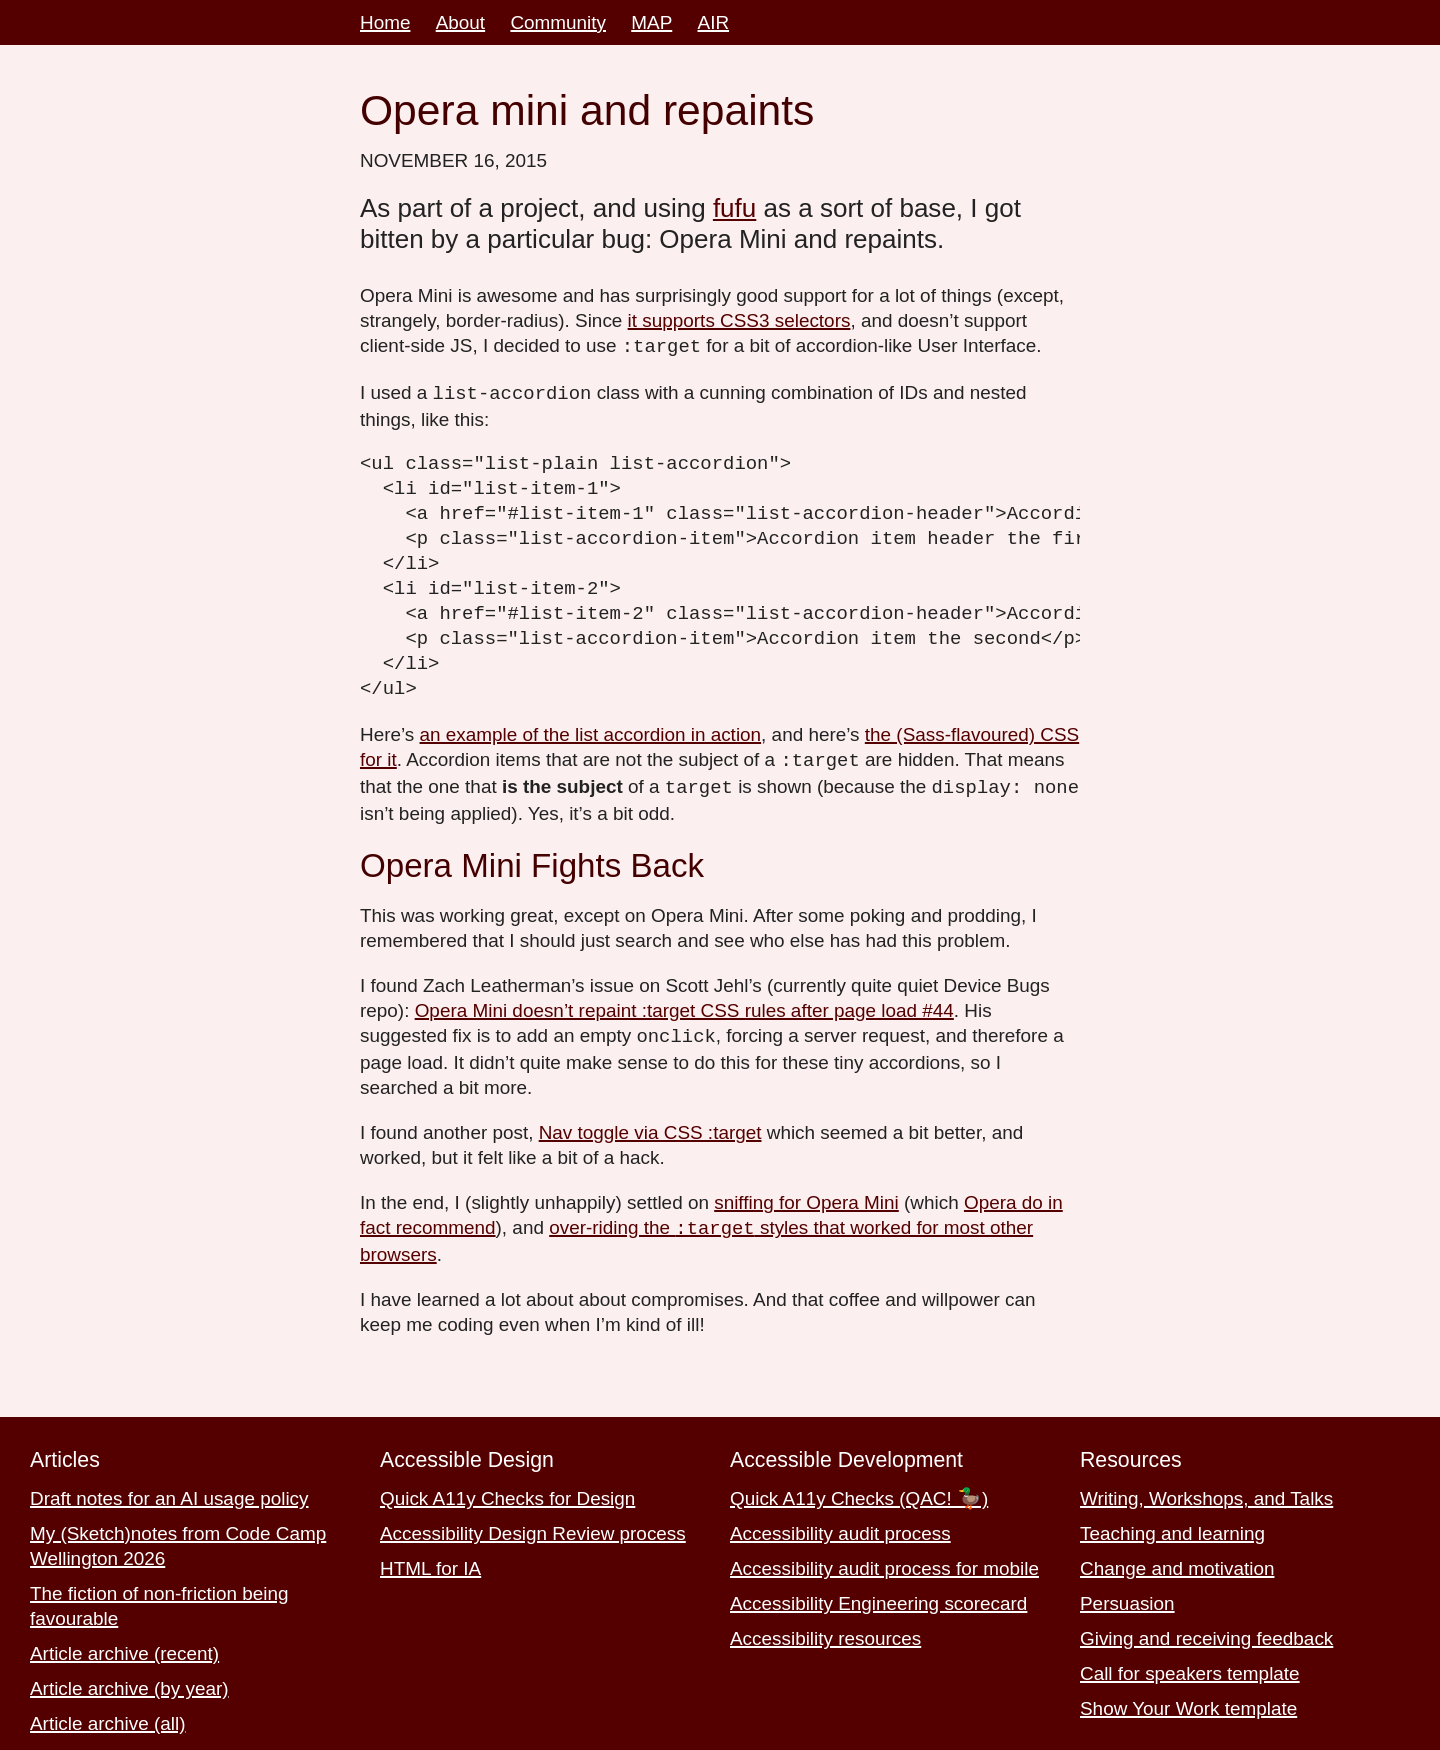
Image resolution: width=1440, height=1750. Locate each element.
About (460, 22)
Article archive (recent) (124, 1647)
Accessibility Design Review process (533, 1527)
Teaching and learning (1172, 1527)
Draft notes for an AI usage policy (169, 1492)
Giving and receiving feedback (1206, 1632)
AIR (714, 22)
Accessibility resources (825, 1632)
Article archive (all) (108, 1717)
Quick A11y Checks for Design (507, 1492)
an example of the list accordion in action (591, 732)
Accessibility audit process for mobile (884, 1562)
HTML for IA (430, 1562)
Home (385, 22)
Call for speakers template (1190, 1667)
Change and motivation (1177, 1562)
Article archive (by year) (129, 1682)
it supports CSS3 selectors (739, 320)
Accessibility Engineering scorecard (878, 1597)
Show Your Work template (1188, 1702)
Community (558, 22)
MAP (651, 22)
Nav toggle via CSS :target (650, 1127)
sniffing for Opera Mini (806, 1197)
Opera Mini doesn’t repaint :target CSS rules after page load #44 (684, 1006)
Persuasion (1127, 1597)
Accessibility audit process (840, 1527)
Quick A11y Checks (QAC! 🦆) (859, 1492)
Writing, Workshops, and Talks (1206, 1492)
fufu (734, 208)
